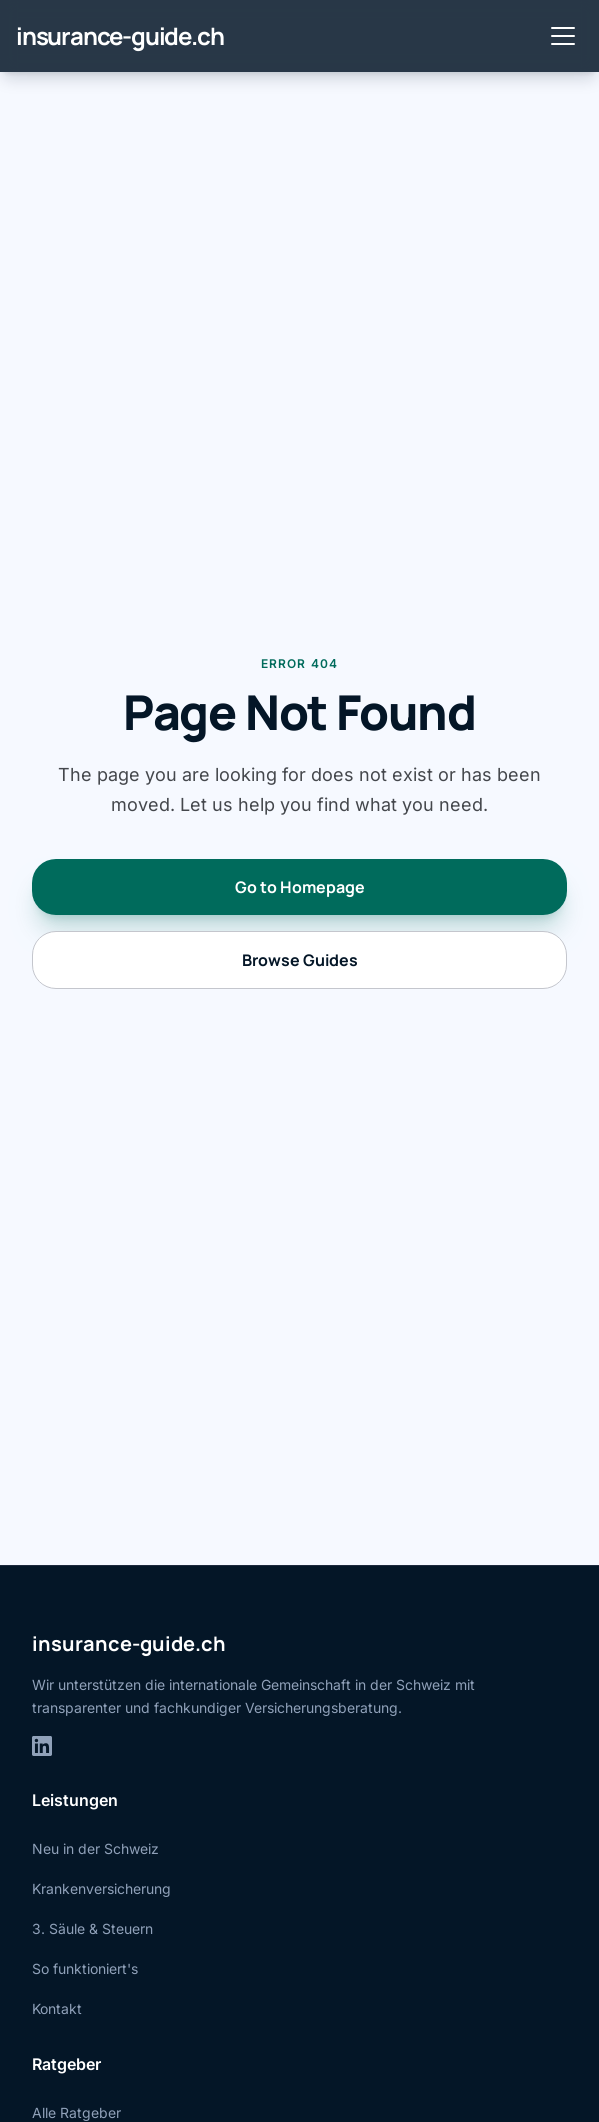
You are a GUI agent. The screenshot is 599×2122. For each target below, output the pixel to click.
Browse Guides (300, 960)
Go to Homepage (300, 887)
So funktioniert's (85, 1968)
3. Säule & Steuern (92, 1928)
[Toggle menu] (563, 36)
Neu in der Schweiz (95, 1848)
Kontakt (57, 2008)
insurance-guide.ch (119, 36)
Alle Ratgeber (76, 2112)
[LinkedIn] (42, 1746)
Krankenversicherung (101, 1888)
